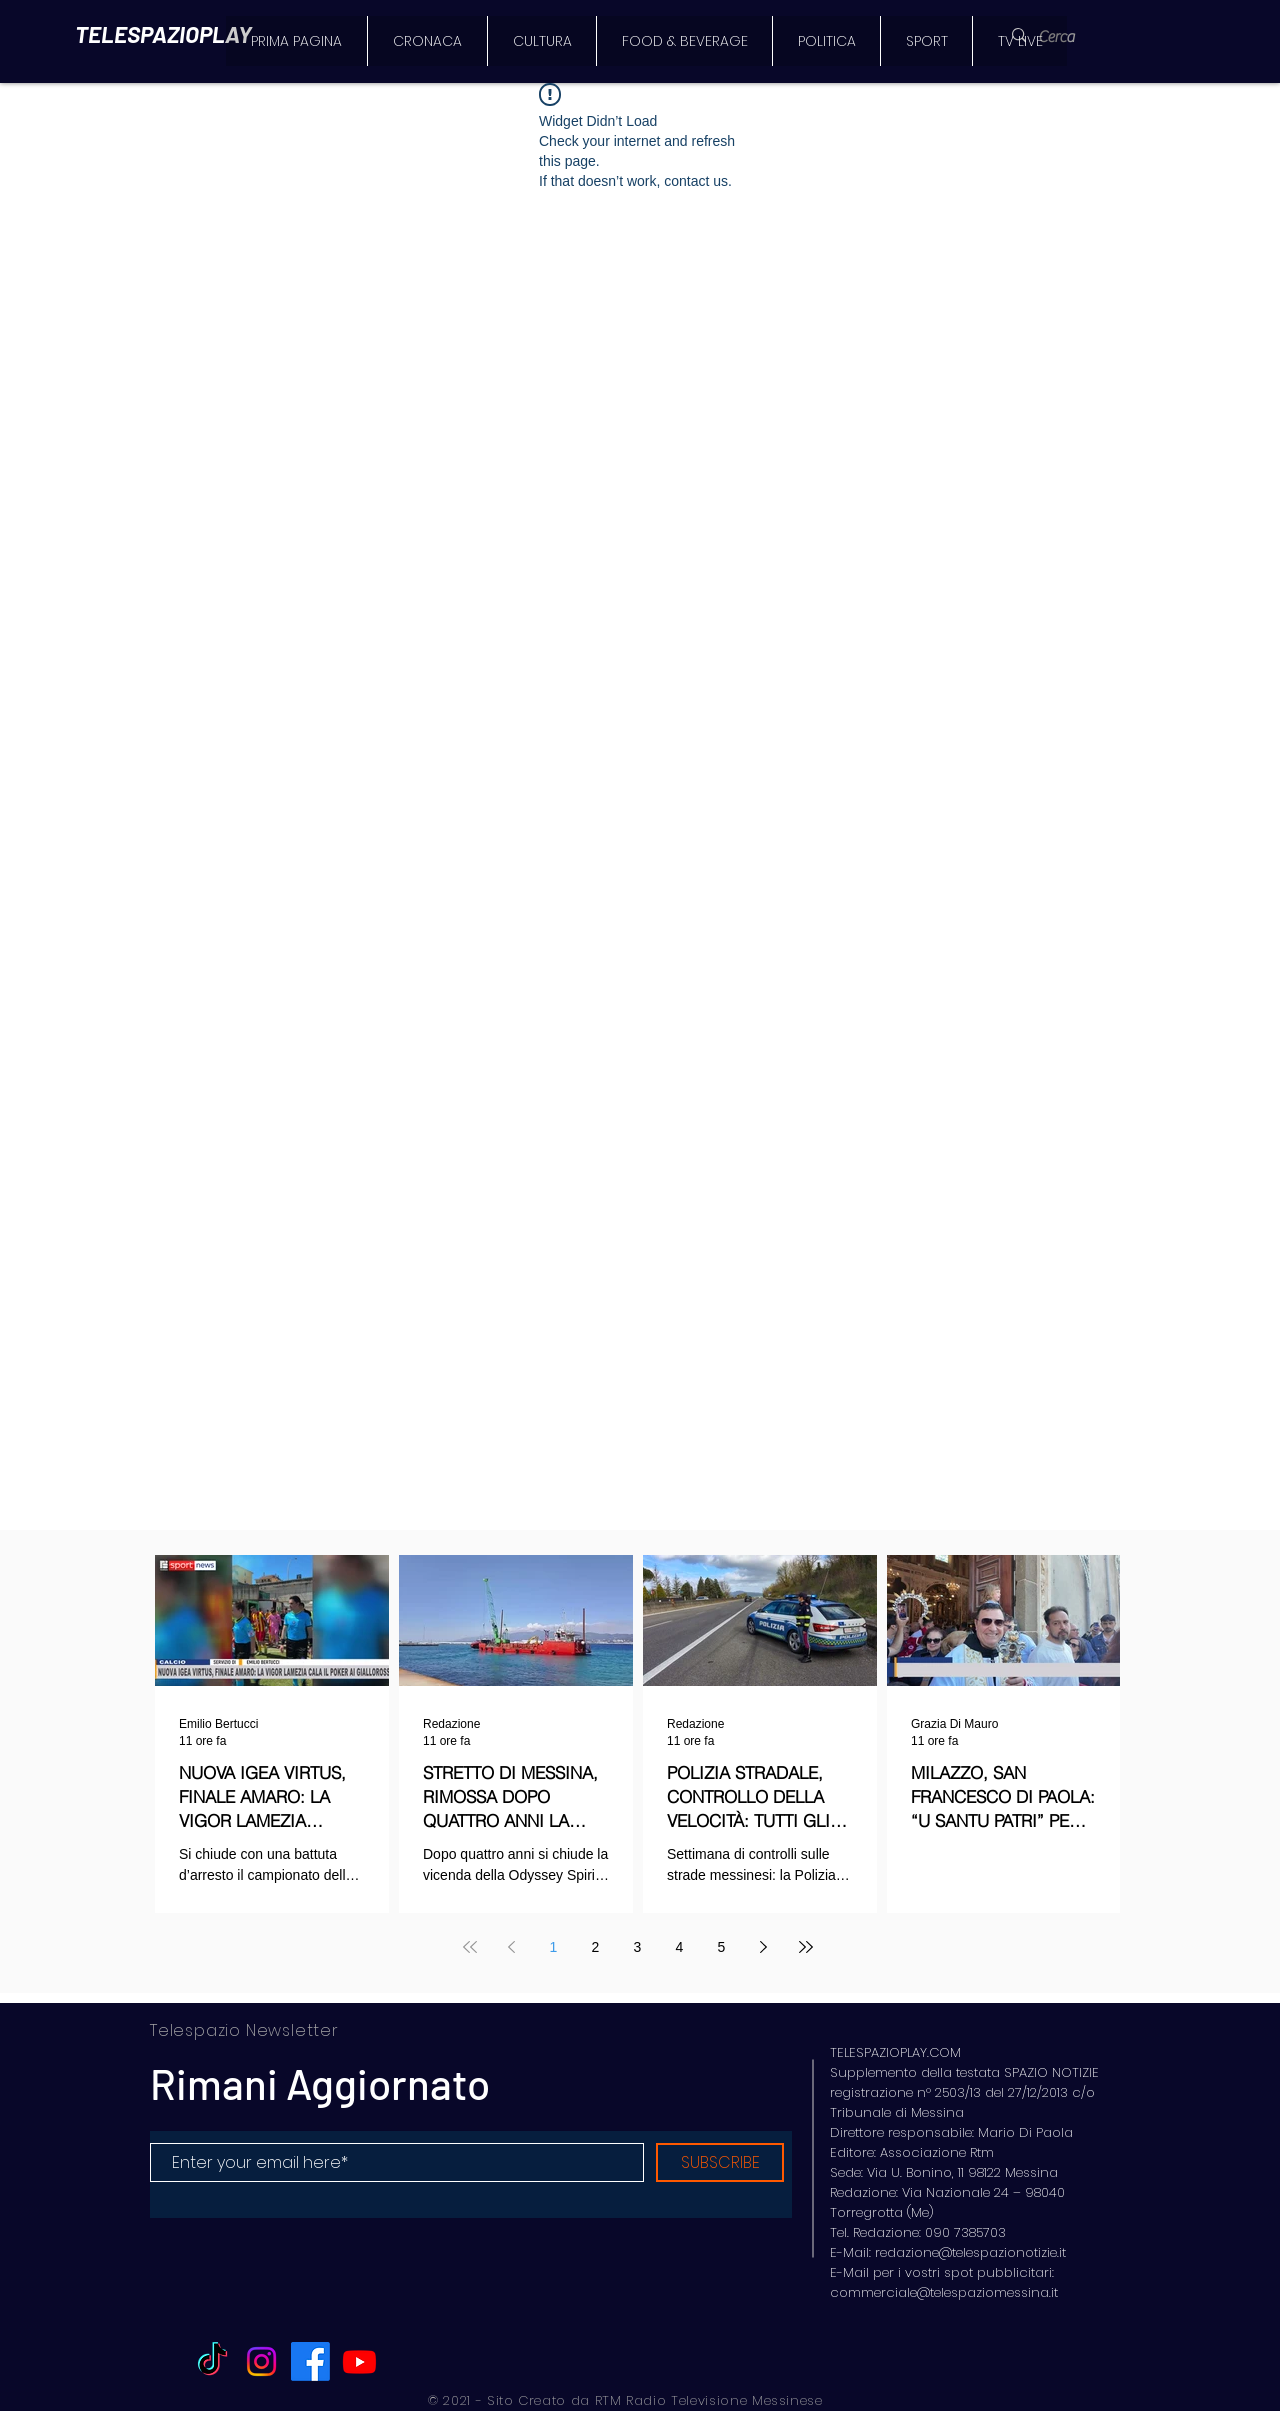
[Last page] (806, 1947)
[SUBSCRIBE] (720, 2162)
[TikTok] (212, 2361)
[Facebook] (310, 2361)
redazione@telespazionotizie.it (970, 2252)
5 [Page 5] (722, 1947)
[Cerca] (1068, 37)
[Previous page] (512, 1947)
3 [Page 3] (638, 1947)
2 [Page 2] (596, 1947)
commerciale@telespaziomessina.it (944, 2292)
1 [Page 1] (554, 1947)
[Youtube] (359, 2361)
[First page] (470, 1947)
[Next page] (764, 1947)
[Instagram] (261, 2361)
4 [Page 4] (680, 1947)
